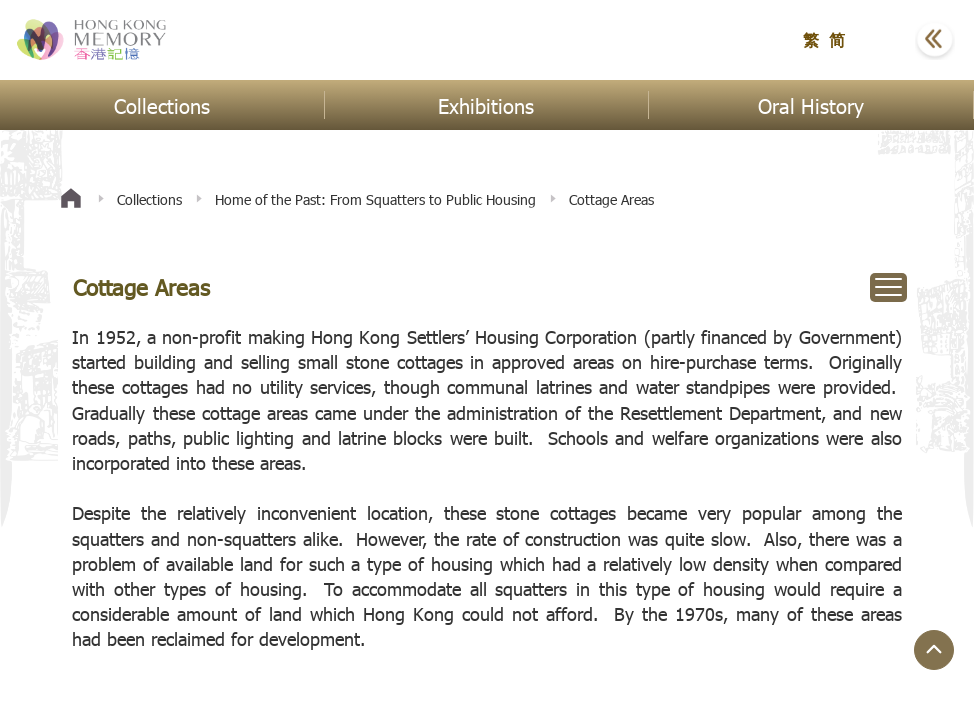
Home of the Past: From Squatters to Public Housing (375, 199)
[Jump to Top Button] (934, 650)
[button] (885, 40)
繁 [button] (811, 39)
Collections (149, 199)
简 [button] (837, 39)
